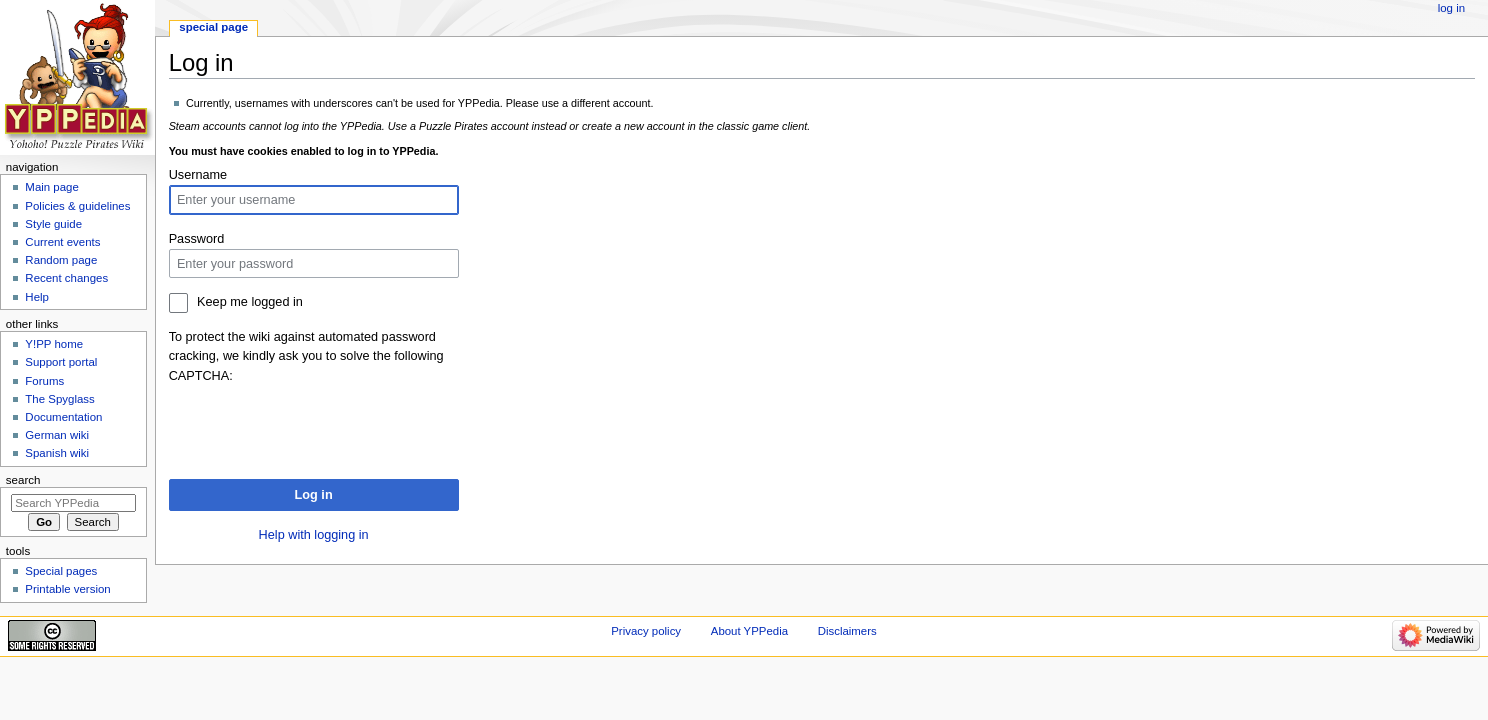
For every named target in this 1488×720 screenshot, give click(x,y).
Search (23, 480)
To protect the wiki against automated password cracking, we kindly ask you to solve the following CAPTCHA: (306, 356)
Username (198, 175)
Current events (62, 242)
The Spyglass (59, 399)
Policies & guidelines (77, 206)
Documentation (63, 417)
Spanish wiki (57, 453)
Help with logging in (314, 535)
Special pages (61, 571)
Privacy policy (646, 631)
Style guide (53, 224)
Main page (52, 187)
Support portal (61, 362)
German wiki (57, 435)
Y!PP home (54, 344)
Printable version (67, 589)
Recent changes (66, 278)
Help (37, 297)
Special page (213, 27)
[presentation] (321, 425)
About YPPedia (749, 631)
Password (197, 239)
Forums (44, 381)
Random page (61, 260)
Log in (314, 495)
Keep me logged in (250, 302)
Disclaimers (847, 631)
